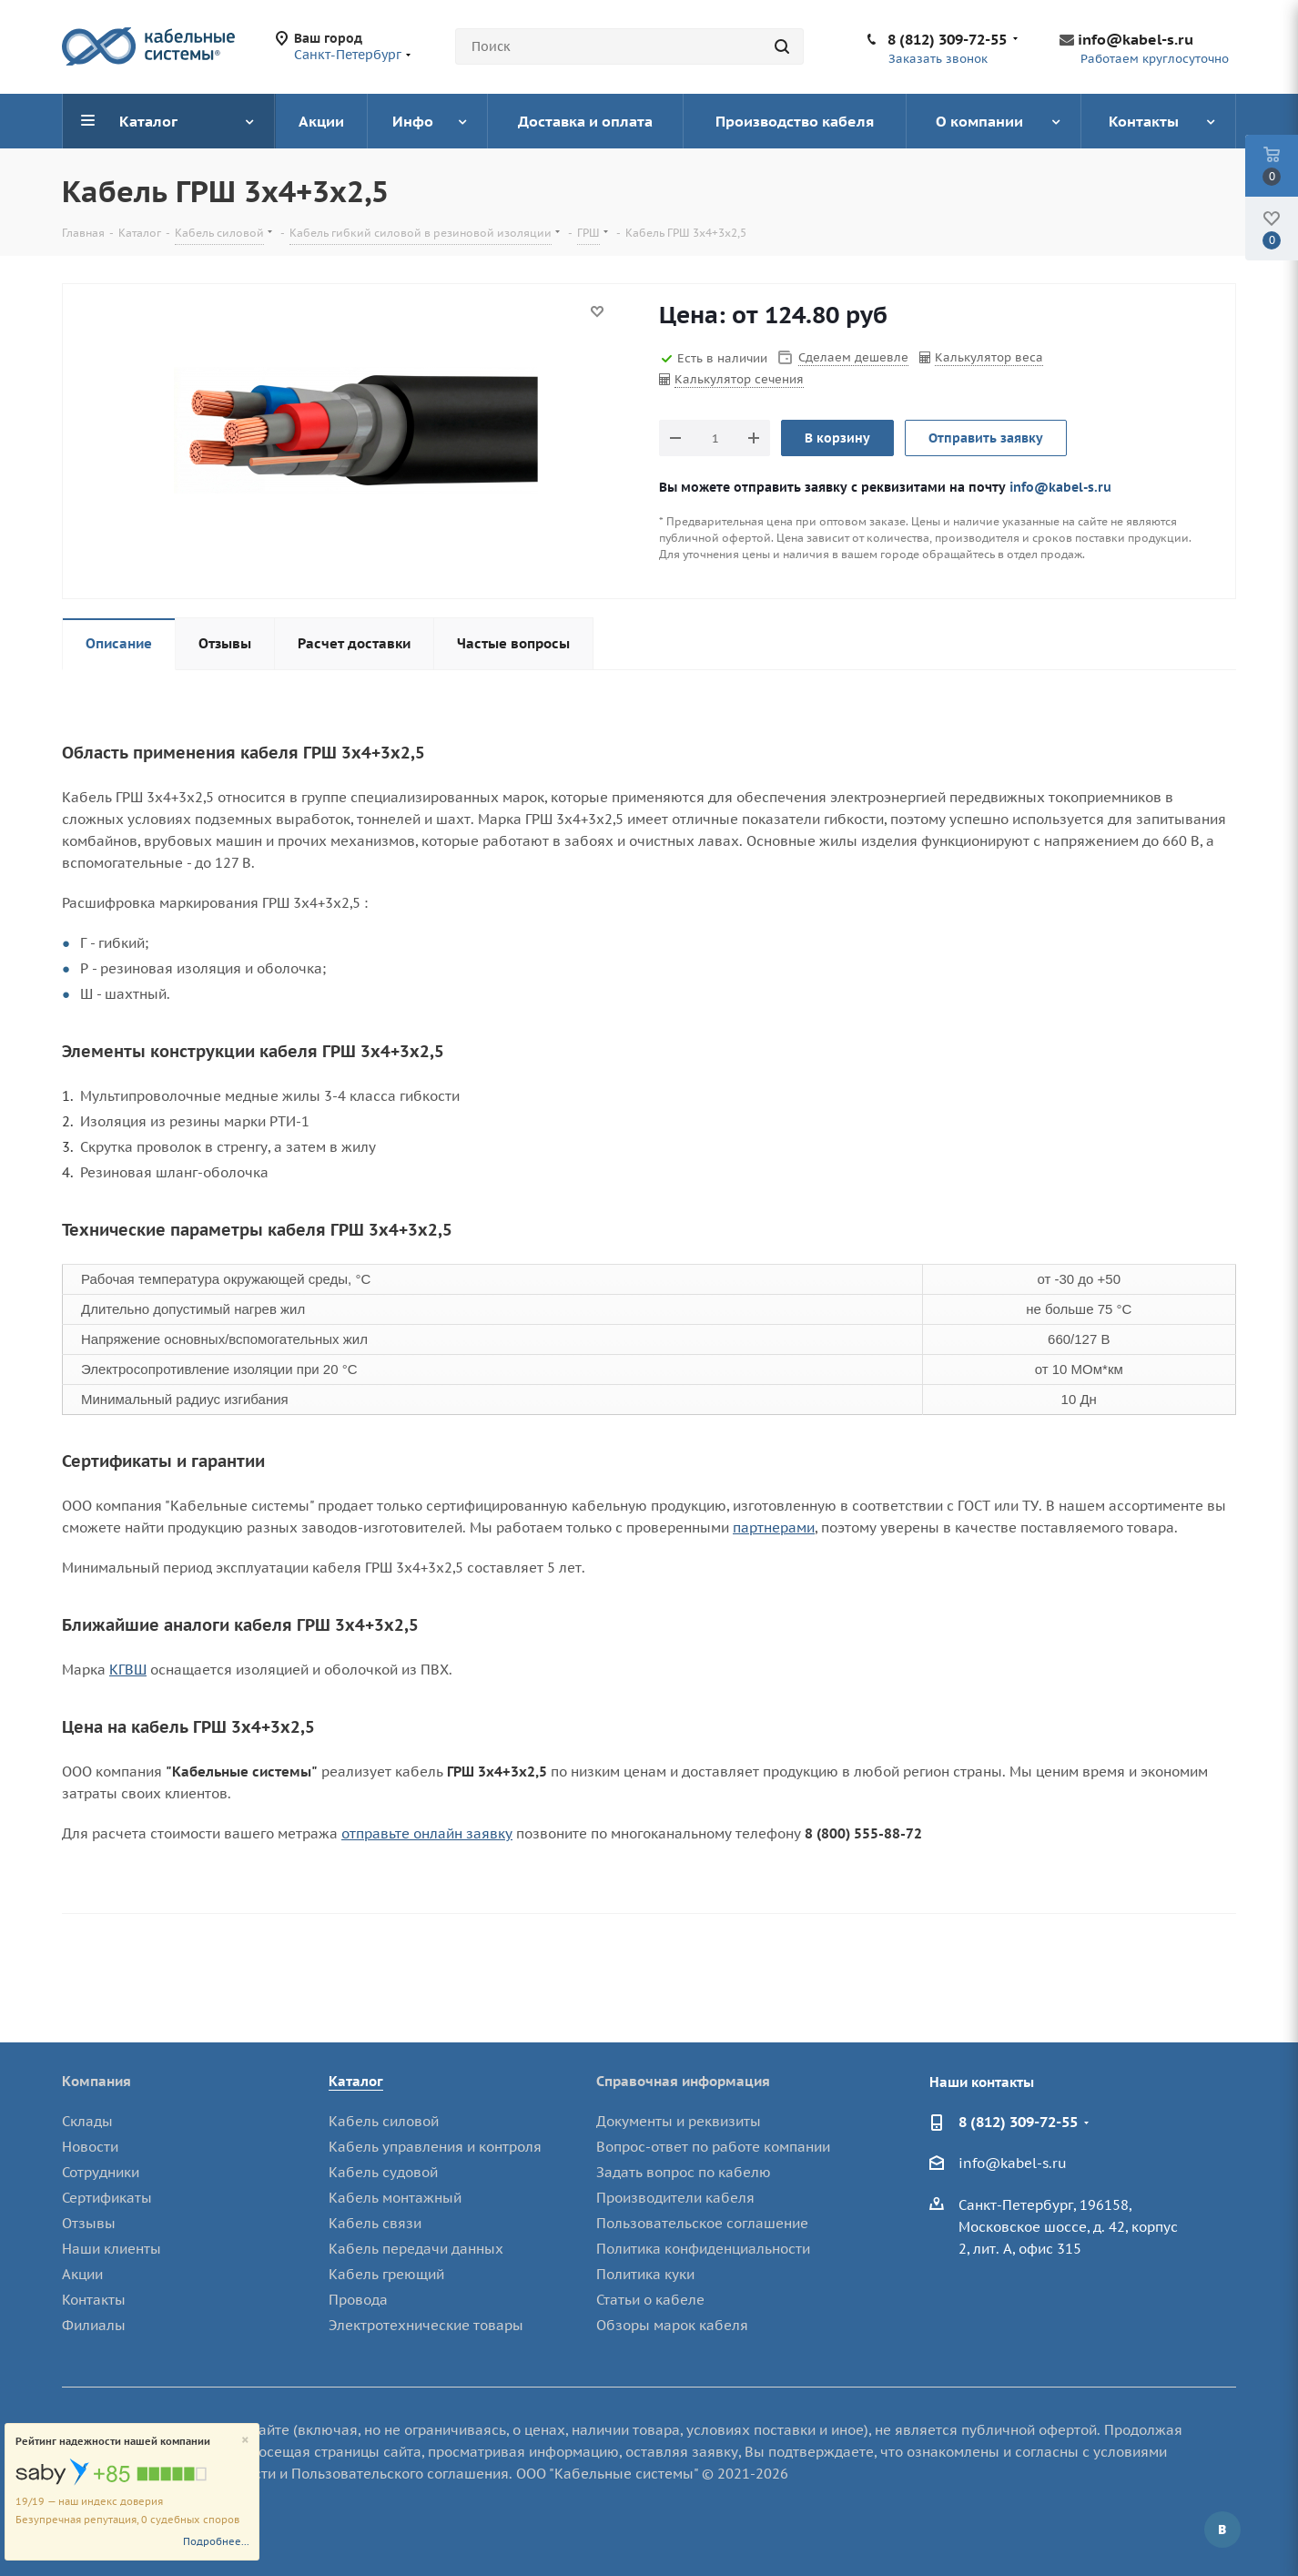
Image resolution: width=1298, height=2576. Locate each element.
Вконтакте (1222, 2529)
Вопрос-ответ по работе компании (713, 2146)
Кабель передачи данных (416, 2248)
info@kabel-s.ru (1135, 39)
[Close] (245, 2441)
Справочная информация (683, 2081)
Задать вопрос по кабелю (683, 2172)
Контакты (94, 2299)
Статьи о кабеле (650, 2299)
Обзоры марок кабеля (672, 2325)
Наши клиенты (111, 2248)
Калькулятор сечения (739, 379)
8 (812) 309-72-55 (947, 39)
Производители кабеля (675, 2197)
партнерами (774, 1527)
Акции (82, 2274)
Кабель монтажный (395, 2197)
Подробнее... (216, 2541)
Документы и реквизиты (678, 2121)
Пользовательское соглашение (702, 2223)
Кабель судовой (383, 2172)
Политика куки (645, 2274)
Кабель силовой (384, 2121)
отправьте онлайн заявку (426, 1833)
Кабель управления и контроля (435, 2146)
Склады (87, 2121)
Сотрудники (100, 2172)
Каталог (356, 2081)
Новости (90, 2146)
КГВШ (128, 1669)
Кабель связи (375, 2223)
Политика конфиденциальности (703, 2248)
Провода (358, 2299)
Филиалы (94, 2325)
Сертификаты (107, 2197)
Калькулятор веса (989, 357)
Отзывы (89, 2223)
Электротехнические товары (426, 2325)
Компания (96, 2081)
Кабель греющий (386, 2274)
